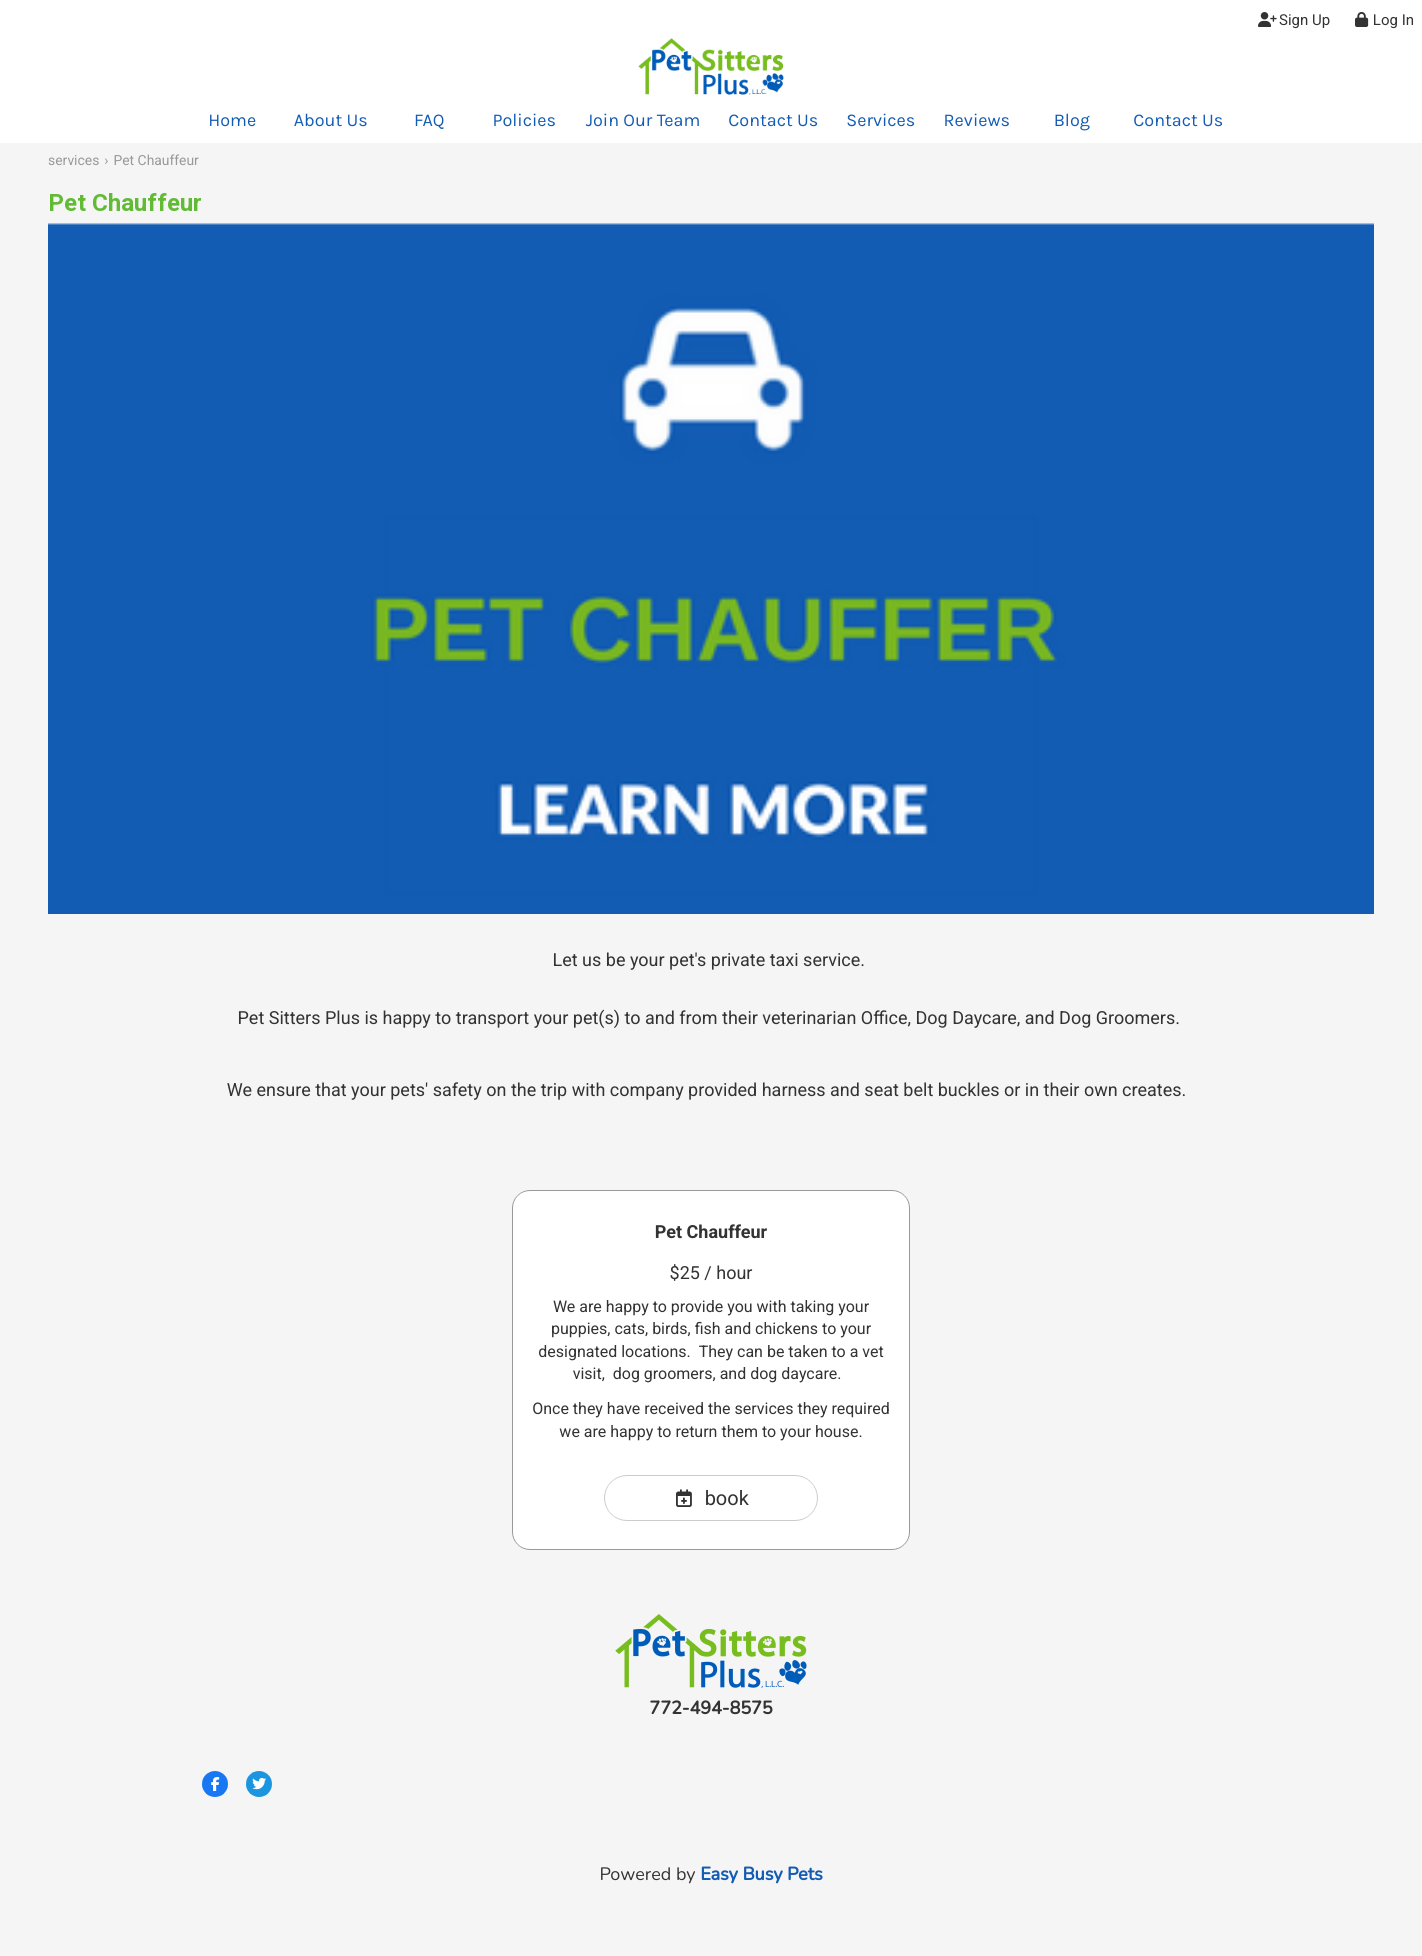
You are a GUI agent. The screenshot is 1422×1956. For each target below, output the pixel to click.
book (711, 1498)
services (73, 161)
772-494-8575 (710, 1709)
